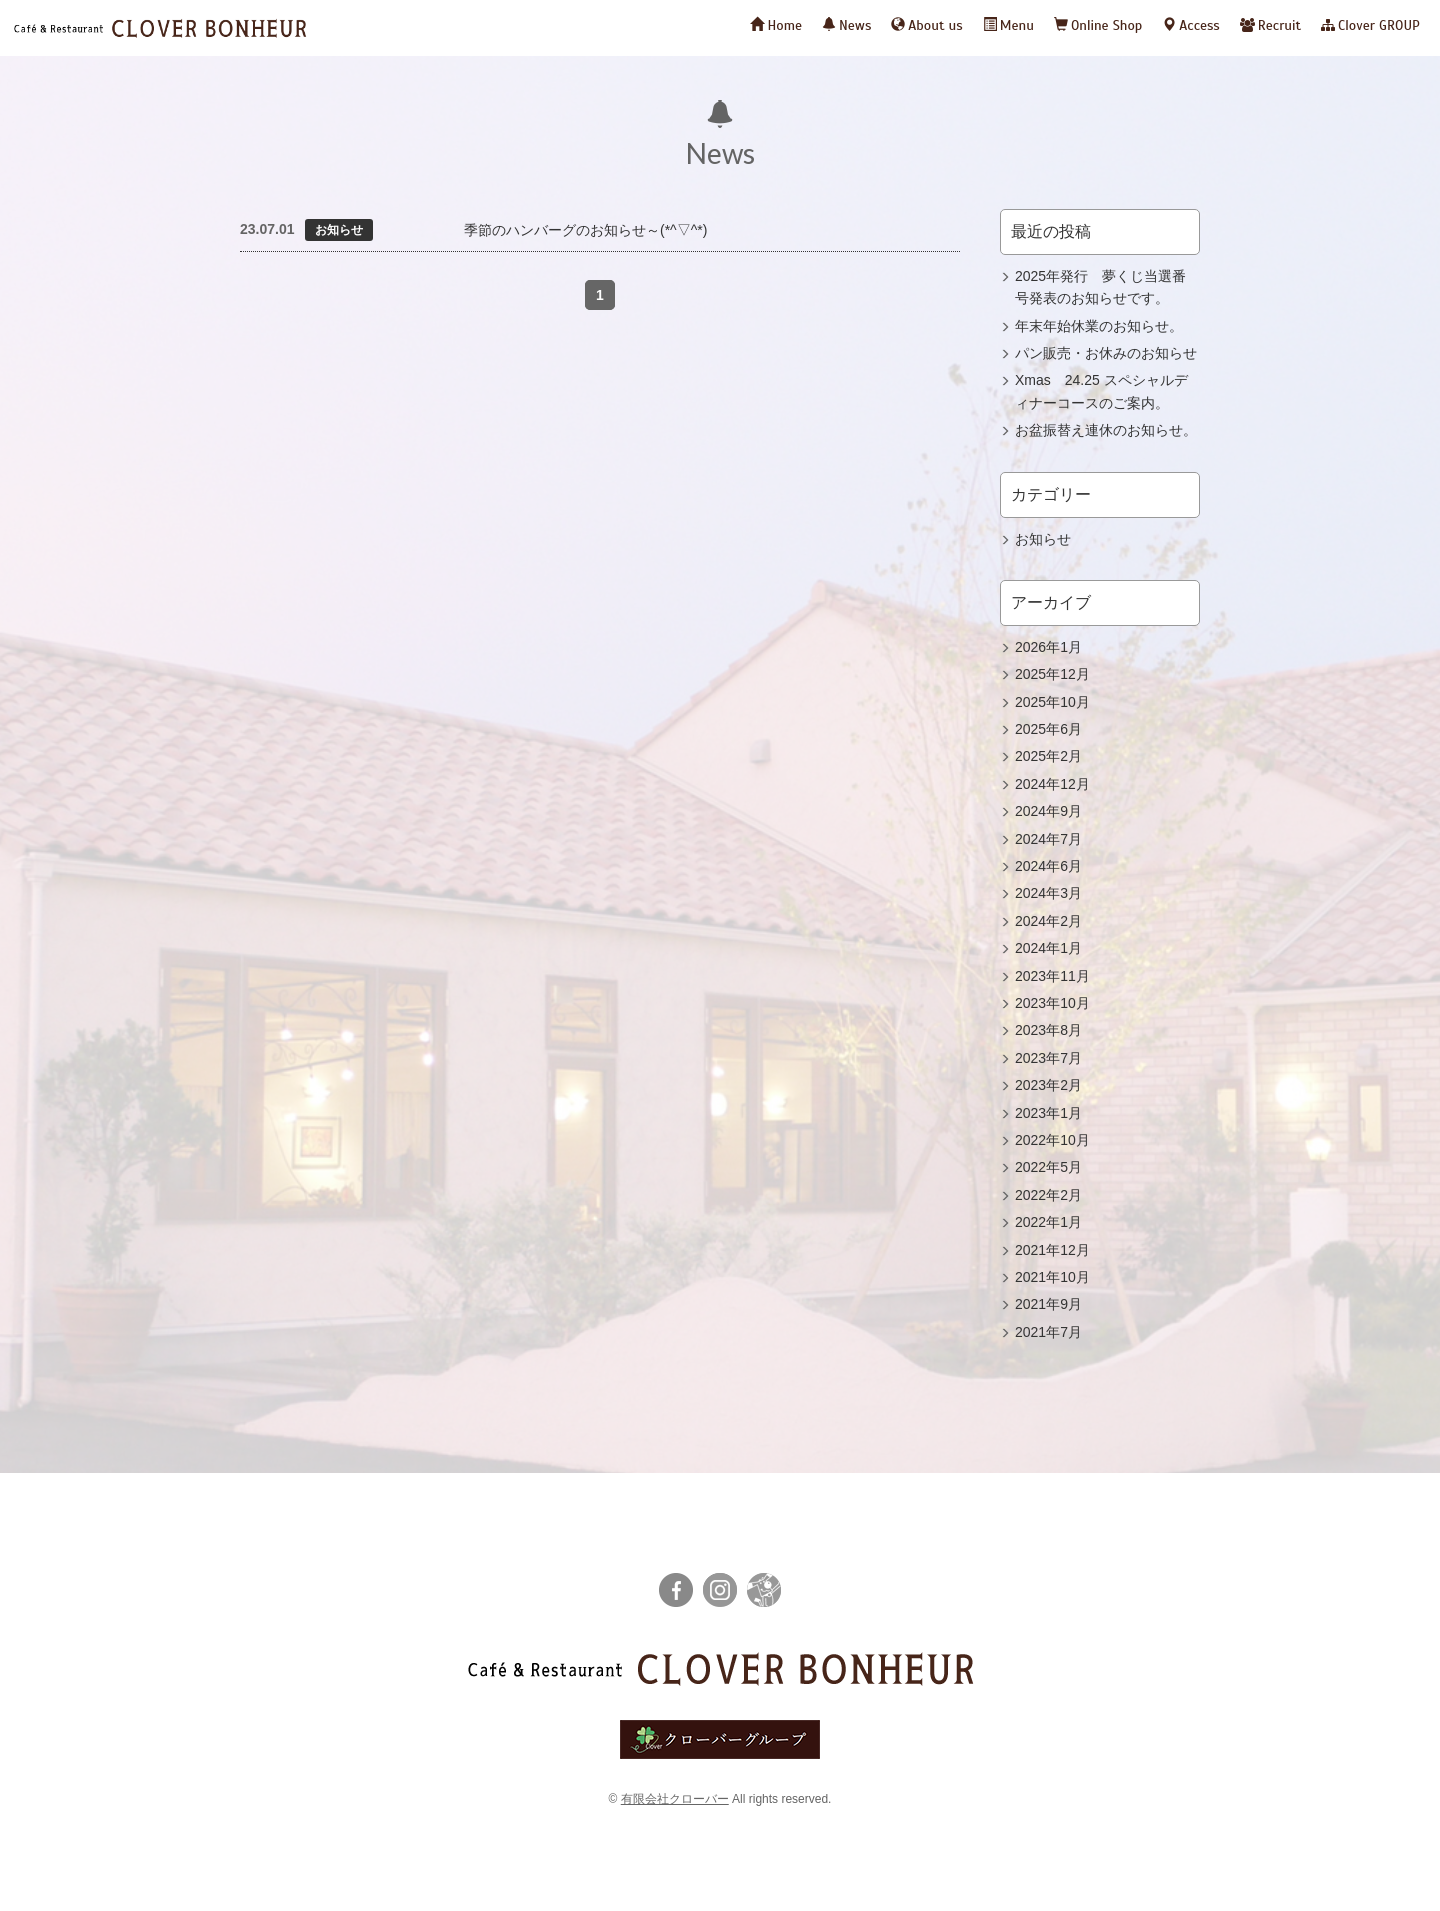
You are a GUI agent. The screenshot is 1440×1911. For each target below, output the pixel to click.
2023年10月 (1052, 1003)
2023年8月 (1048, 1030)
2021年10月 (1052, 1277)
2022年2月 (1048, 1195)
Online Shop (1098, 25)
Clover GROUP (1370, 25)
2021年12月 (1052, 1250)
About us (926, 25)
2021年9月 (1048, 1304)
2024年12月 (1052, 784)
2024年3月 (1048, 893)
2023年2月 (1048, 1085)
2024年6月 (1048, 866)
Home (776, 25)
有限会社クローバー (675, 1799)
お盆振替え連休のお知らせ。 (1106, 430)
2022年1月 (1048, 1222)
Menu (1008, 25)
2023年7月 (1048, 1058)
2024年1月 (1048, 948)
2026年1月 (1048, 647)
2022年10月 (1052, 1140)
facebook (676, 1590)
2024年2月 (1048, 921)
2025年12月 (1052, 674)
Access (1190, 25)
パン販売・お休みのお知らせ (1106, 353)
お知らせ (1043, 539)
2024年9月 (1048, 811)
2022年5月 (1048, 1167)
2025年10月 (1052, 702)
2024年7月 (1048, 839)
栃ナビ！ (764, 1590)
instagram (720, 1590)
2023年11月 (1052, 976)
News (846, 25)
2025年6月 (1048, 729)
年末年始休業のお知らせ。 (1099, 326)
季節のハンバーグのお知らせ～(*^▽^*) (585, 230)
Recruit (1270, 25)
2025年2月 (1048, 756)
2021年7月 (1048, 1332)
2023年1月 (1048, 1113)
